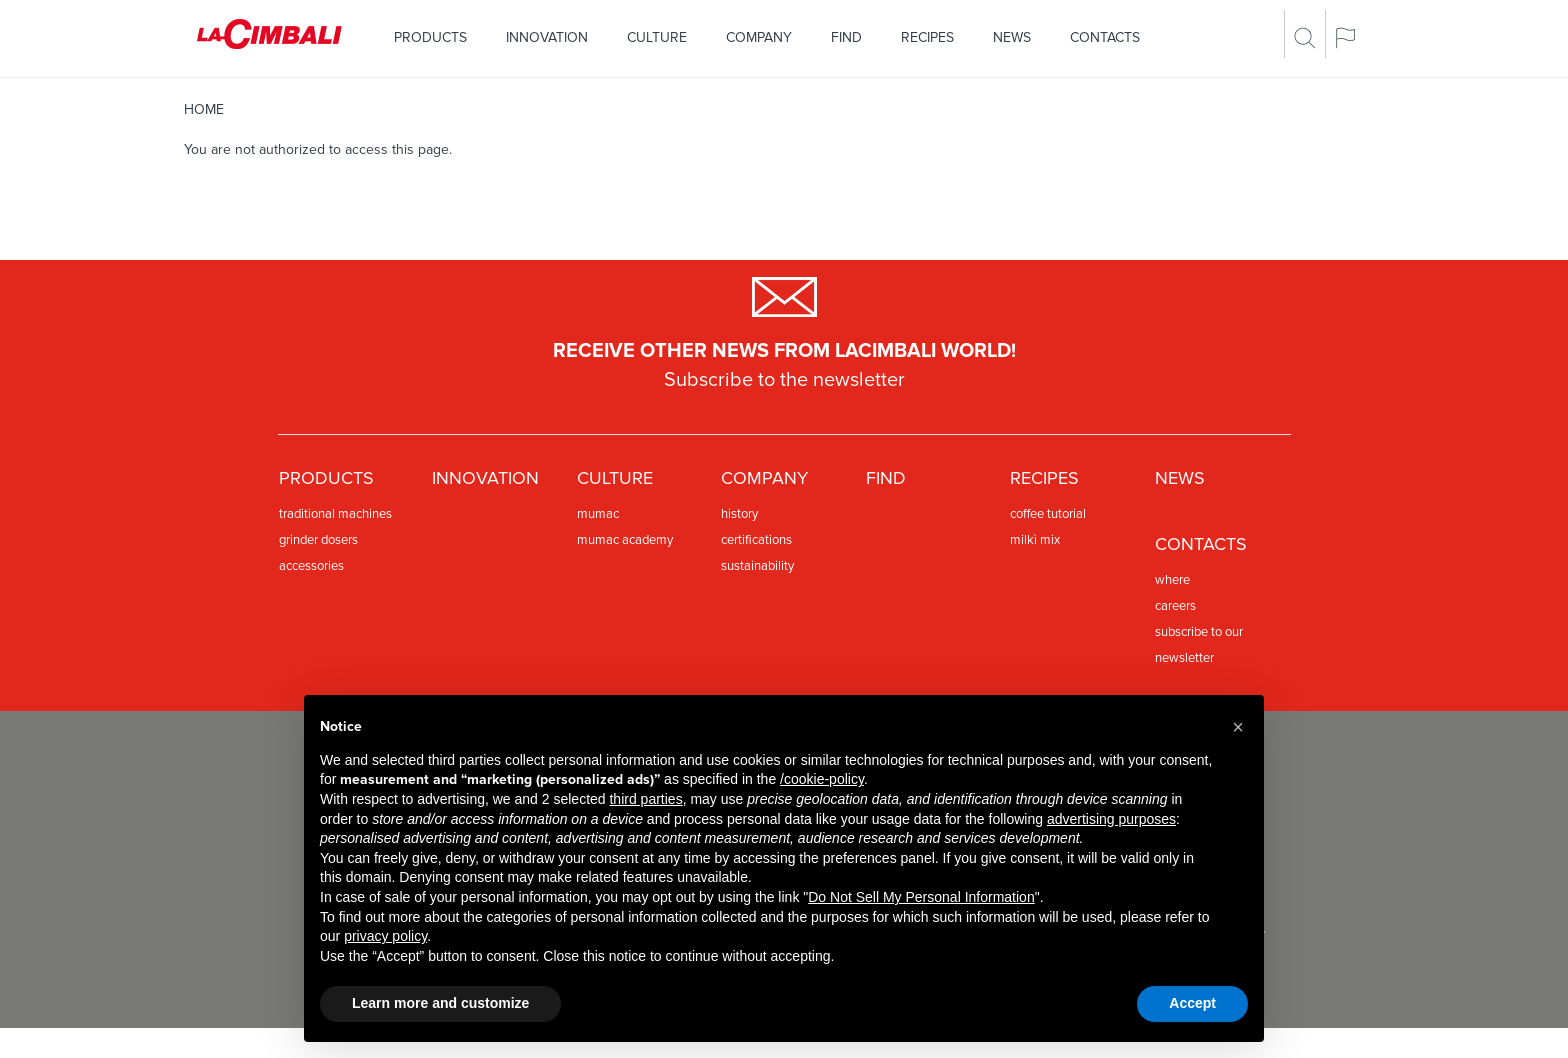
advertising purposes (1111, 819)
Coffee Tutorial (1048, 514)
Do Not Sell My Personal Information (921, 897)
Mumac (598, 514)
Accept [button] (1192, 1003)
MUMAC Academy (625, 540)
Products (430, 37)
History (739, 514)
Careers (1175, 606)
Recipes (927, 37)
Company (759, 37)
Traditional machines (335, 514)
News (1012, 37)
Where (1172, 580)
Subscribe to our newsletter (1199, 645)
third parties (645, 799)
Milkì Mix (1035, 540)
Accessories (311, 566)
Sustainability (757, 566)
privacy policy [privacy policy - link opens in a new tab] (385, 936)
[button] (1238, 727)
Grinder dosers (318, 540)
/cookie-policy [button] (822, 779)
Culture (657, 37)
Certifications (756, 540)
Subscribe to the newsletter (784, 380)
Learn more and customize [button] (440, 1003)
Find (846, 37)
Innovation (547, 37)
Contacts (1105, 37)
